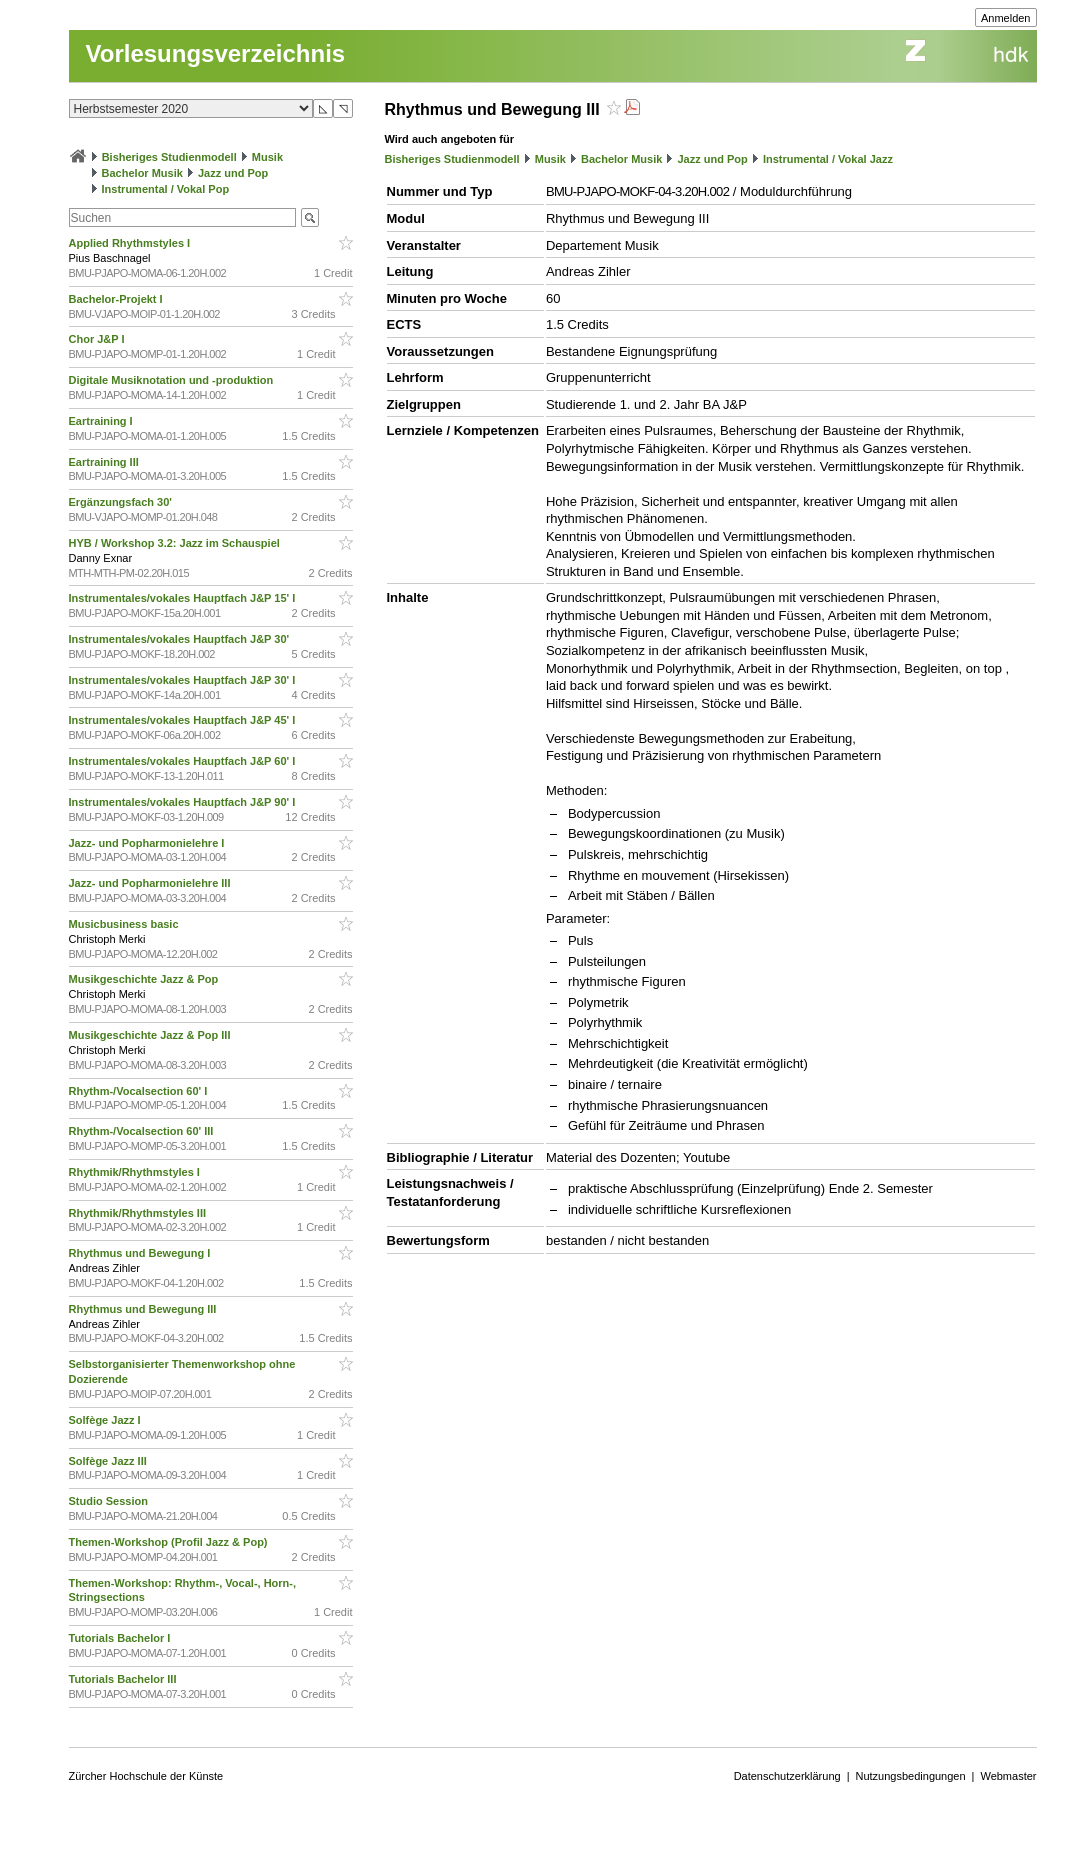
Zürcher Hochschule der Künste (146, 1776)
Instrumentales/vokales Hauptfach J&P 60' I (184, 761)
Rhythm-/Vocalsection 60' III (143, 1131)
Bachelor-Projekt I (117, 299)
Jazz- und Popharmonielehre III (151, 883)
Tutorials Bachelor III (124, 1679)
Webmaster (1008, 1776)
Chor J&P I (98, 339)
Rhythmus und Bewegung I (141, 1253)
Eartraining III (105, 462)
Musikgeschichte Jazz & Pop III (151, 1035)
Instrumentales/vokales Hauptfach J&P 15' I (184, 598)
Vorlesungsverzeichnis (216, 53)
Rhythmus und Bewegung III (144, 1309)
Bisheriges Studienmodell (169, 157)
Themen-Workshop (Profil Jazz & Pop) (171, 1542)
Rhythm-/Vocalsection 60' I (140, 1091)
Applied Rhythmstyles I (131, 243)
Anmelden (1006, 18)
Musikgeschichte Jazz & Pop (145, 979)
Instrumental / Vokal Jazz (828, 159)
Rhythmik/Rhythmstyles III (139, 1213)
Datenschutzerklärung (787, 1776)
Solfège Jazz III (109, 1461)
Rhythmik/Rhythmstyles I (136, 1172)
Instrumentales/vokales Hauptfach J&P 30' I (184, 680)
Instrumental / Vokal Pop (166, 189)
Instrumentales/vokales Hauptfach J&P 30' (181, 639)
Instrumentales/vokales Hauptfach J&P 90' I (184, 802)
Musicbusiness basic (125, 924)
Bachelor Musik (142, 173)
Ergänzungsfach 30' (122, 502)
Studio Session (110, 1501)
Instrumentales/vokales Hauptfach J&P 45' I (184, 720)
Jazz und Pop (233, 173)
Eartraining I (102, 421)
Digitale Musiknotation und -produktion (173, 380)
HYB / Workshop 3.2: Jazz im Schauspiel (176, 543)
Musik (267, 157)
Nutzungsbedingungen (911, 1776)
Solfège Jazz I (106, 1420)
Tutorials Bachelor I (121, 1638)
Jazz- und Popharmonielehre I (148, 843)
